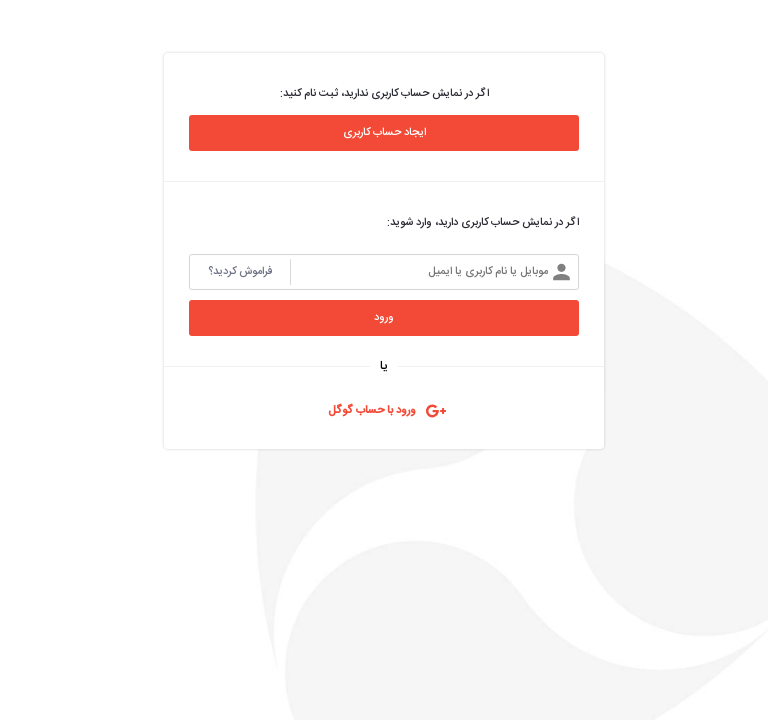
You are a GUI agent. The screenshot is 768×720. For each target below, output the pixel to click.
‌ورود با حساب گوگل (372, 411)
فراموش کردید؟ (240, 272)
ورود (384, 318)
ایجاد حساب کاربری (384, 133)
